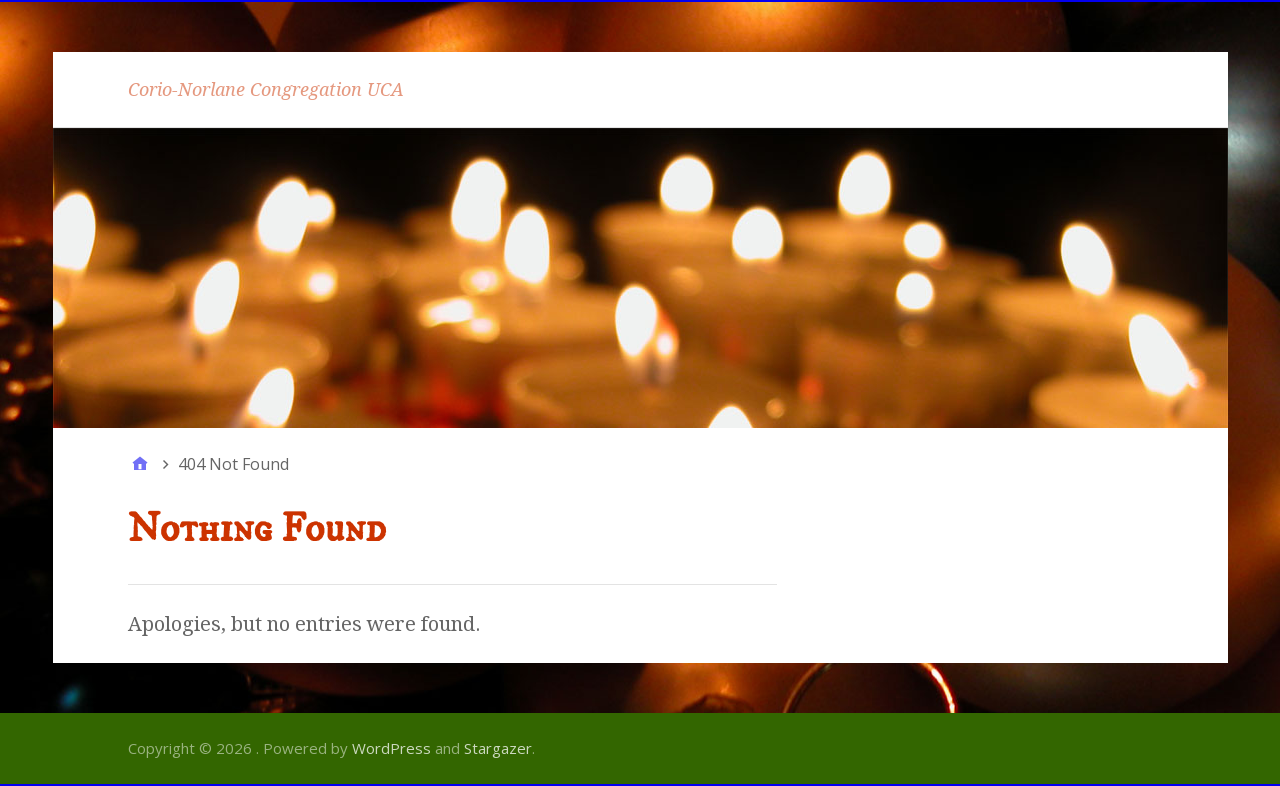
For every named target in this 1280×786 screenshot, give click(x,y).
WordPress (391, 748)
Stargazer (498, 748)
